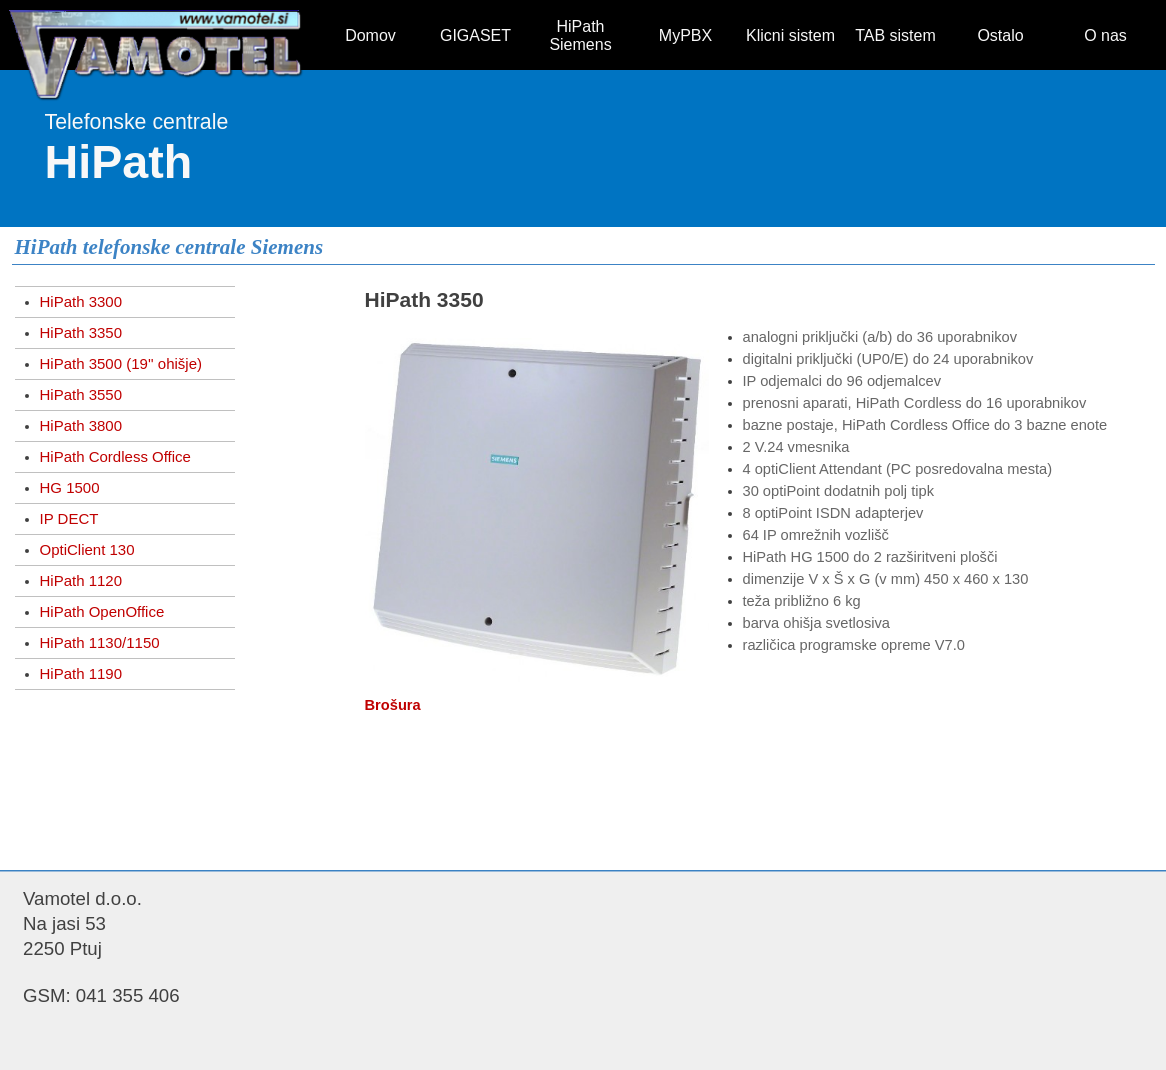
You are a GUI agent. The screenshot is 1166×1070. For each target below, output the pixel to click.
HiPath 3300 (81, 301)
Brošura (393, 705)
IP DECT (69, 518)
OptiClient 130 (87, 549)
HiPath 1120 (81, 580)
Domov (370, 35)
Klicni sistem (790, 35)
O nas (1105, 35)
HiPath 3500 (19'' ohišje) (121, 363)
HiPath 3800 (81, 425)
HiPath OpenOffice (102, 611)
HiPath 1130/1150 (100, 642)
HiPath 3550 (81, 394)
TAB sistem (895, 35)
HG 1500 (70, 487)
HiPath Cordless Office (115, 456)
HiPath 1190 (81, 673)
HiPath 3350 (81, 332)
